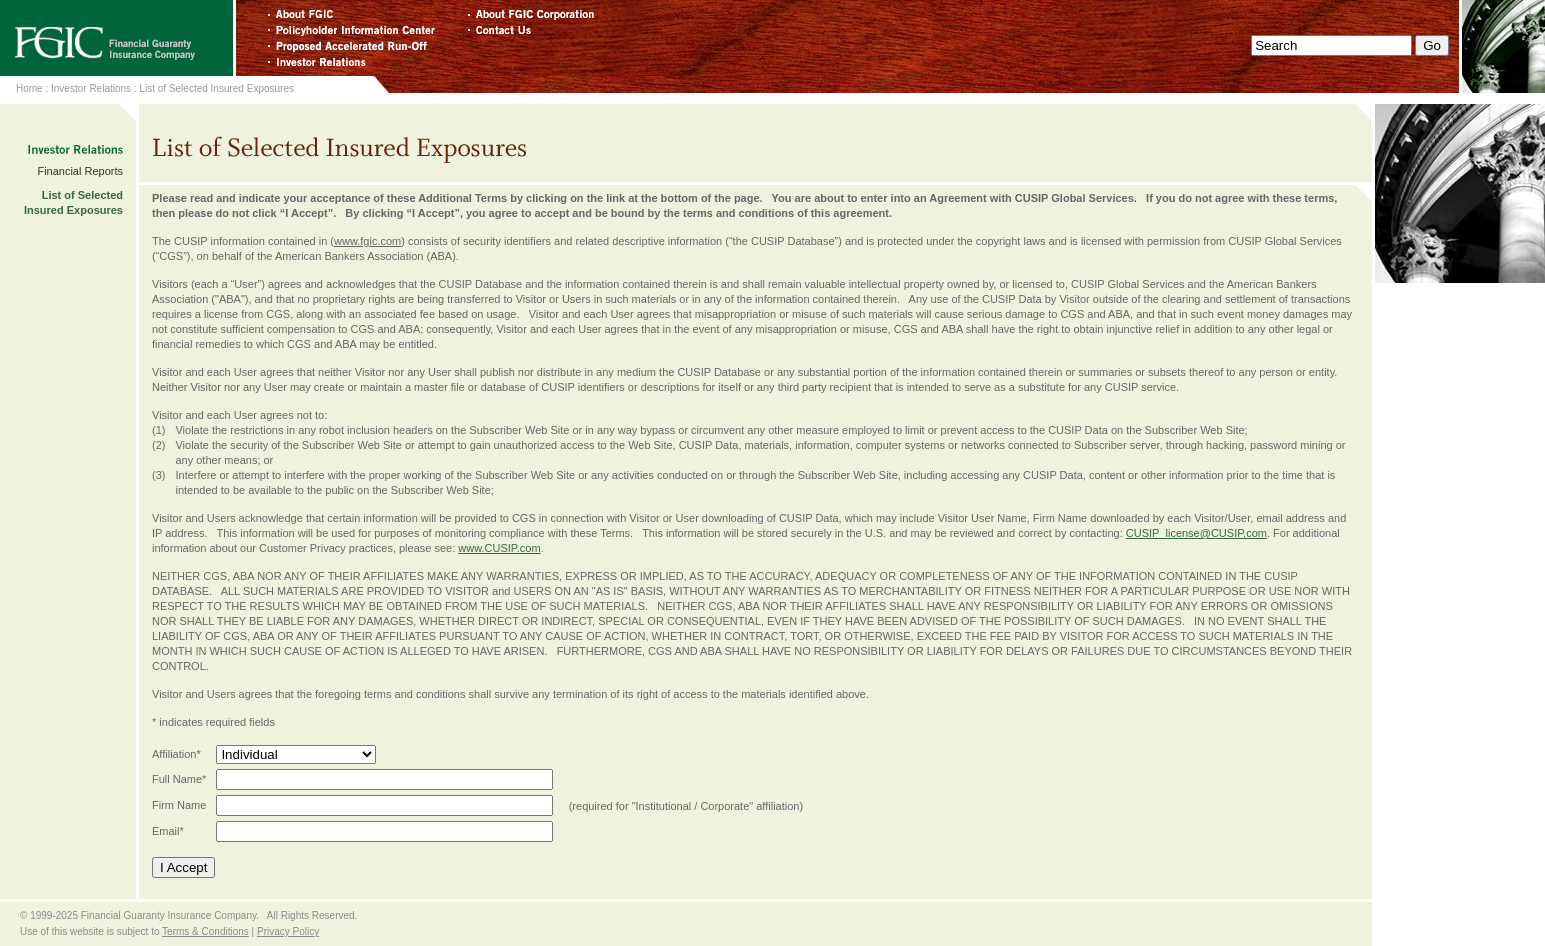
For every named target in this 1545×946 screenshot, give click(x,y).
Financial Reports (80, 171)
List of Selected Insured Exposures (216, 88)
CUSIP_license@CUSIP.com (1196, 533)
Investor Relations (91, 88)
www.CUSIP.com (499, 548)
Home (29, 88)
